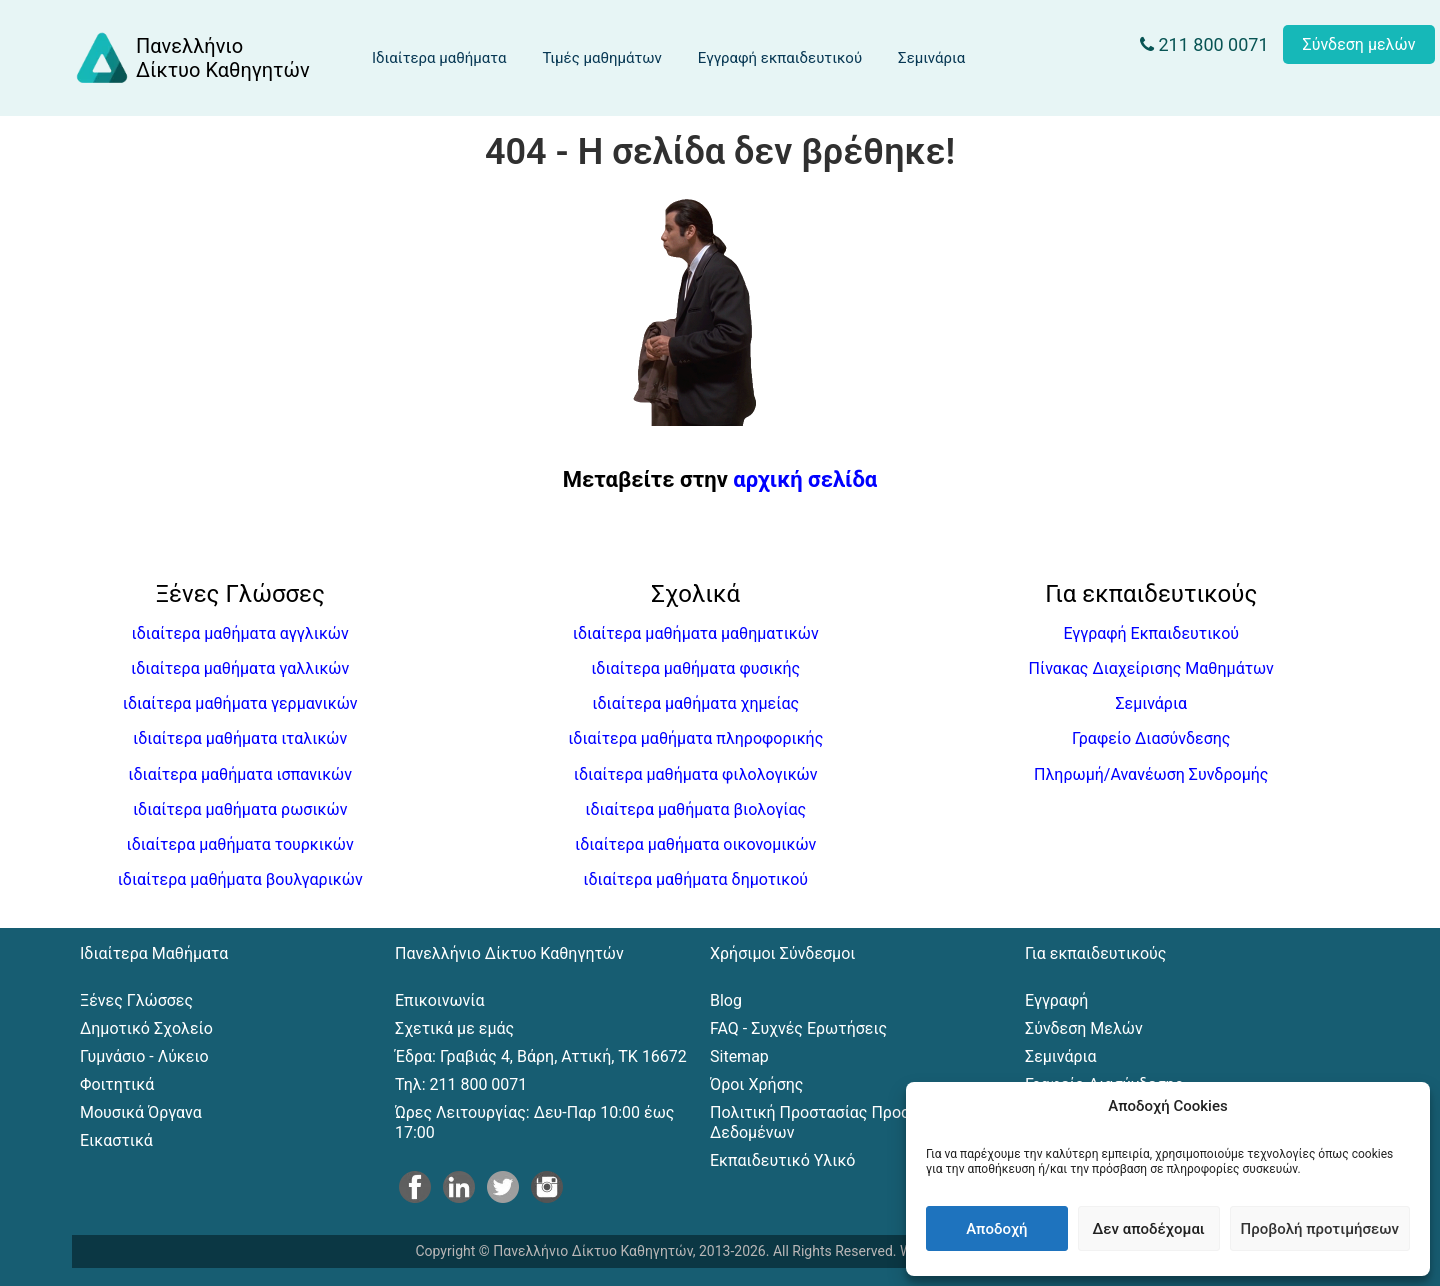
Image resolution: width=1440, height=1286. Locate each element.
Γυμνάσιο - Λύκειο (144, 1056)
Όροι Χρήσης (756, 1084)
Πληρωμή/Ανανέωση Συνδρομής (1151, 774)
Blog (726, 1000)
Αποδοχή (996, 1229)
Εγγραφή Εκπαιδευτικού (1151, 633)
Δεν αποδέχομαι (1149, 1229)
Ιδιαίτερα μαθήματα (439, 58)
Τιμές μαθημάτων (601, 58)
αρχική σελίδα (805, 479)
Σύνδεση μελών (1359, 44)
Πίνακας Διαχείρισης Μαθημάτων (1151, 668)
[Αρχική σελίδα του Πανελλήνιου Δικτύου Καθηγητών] (192, 58)
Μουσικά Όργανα (141, 1112)
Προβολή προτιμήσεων (1320, 1229)
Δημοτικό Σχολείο (146, 1028)
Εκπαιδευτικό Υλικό (782, 1160)
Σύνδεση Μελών (1084, 1028)
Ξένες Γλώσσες (136, 1000)
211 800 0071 (1204, 44)
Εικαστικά (116, 1140)
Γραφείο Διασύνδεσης (1151, 738)
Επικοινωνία (440, 1000)
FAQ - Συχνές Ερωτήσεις (798, 1028)
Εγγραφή (1056, 1000)
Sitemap (739, 1056)
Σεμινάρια (931, 58)
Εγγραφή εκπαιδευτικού (780, 58)
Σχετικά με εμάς (454, 1028)
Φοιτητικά (117, 1084)
